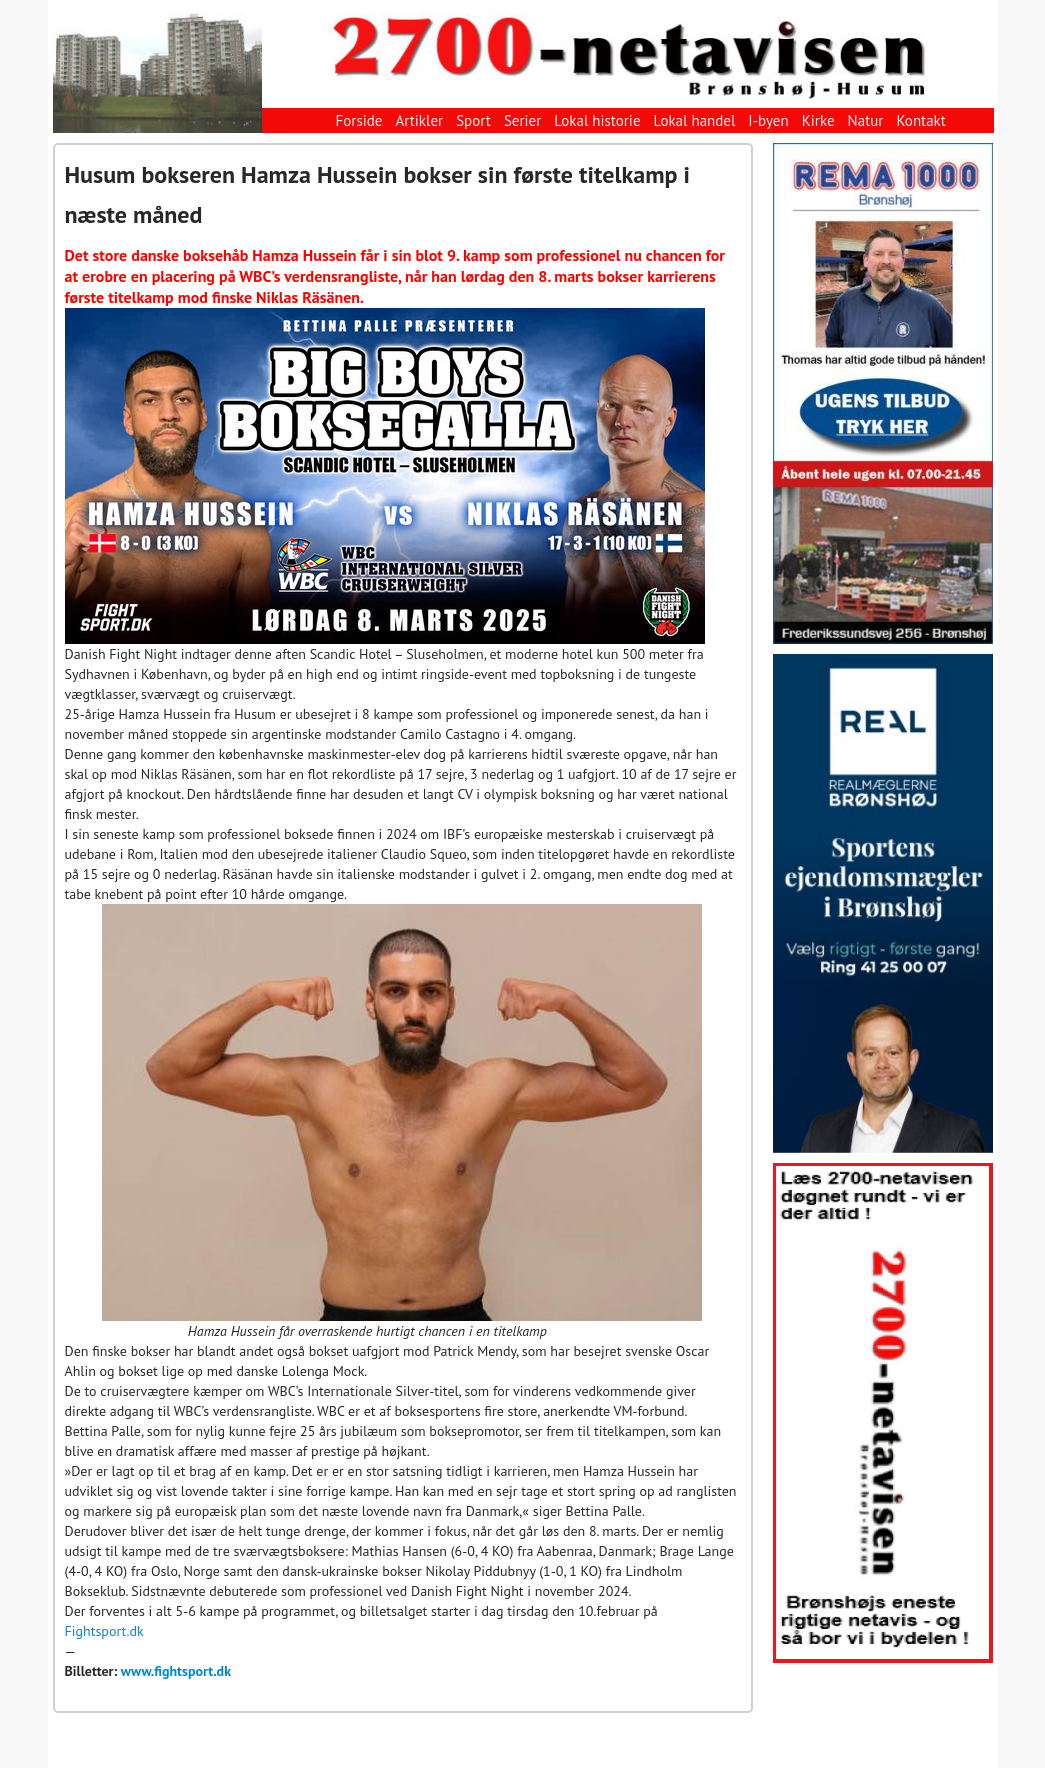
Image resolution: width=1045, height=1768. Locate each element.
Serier (522, 120)
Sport (473, 120)
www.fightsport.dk (176, 1671)
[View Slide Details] (883, 393)
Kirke (818, 120)
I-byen (768, 120)
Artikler (419, 120)
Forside (359, 120)
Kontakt (920, 120)
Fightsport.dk (104, 1631)
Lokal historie (597, 120)
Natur (866, 120)
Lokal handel (695, 120)
